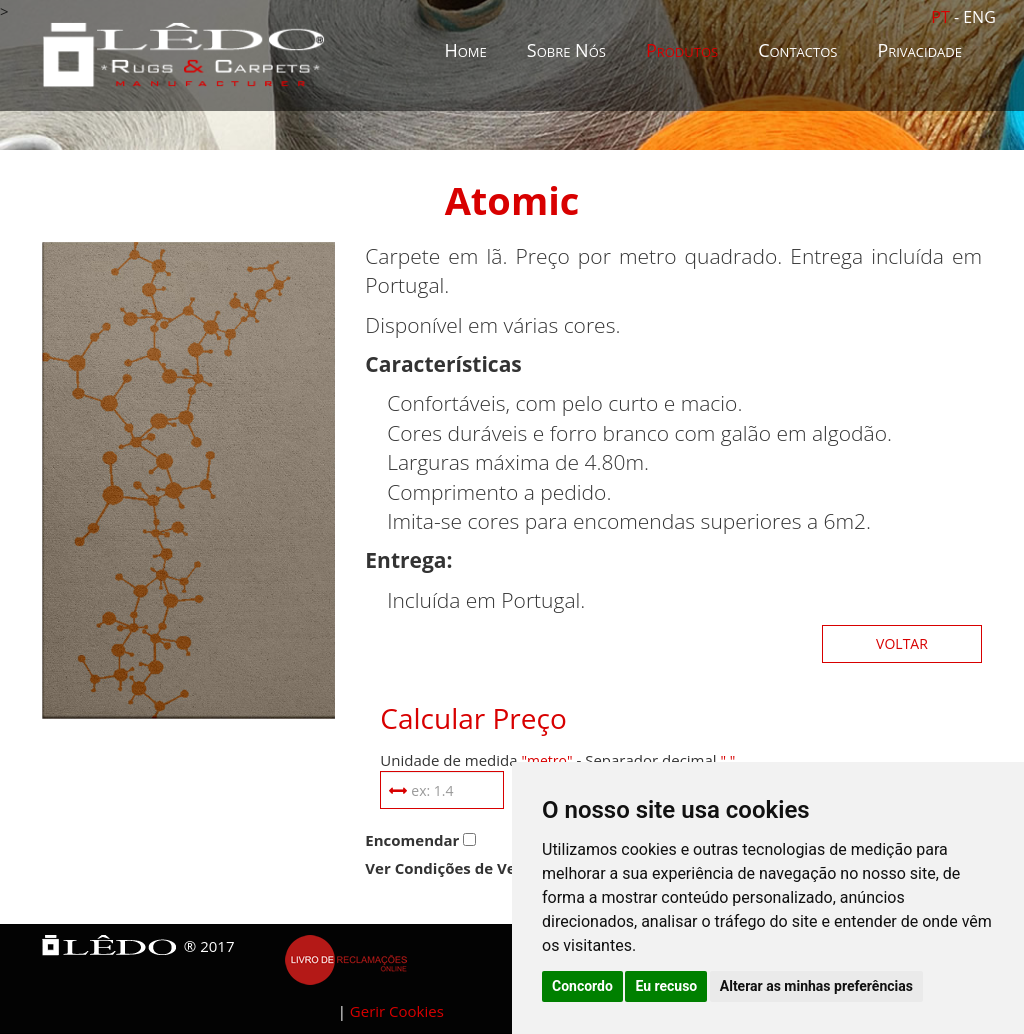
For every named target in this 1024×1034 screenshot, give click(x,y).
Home (465, 50)
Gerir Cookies (397, 1011)
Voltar (902, 643)
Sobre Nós (566, 50)
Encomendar (412, 840)
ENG (979, 17)
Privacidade (919, 50)
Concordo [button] (582, 986)
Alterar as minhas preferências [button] (816, 986)
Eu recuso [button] (666, 986)
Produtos (682, 50)
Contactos (797, 50)
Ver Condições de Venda (454, 868)
